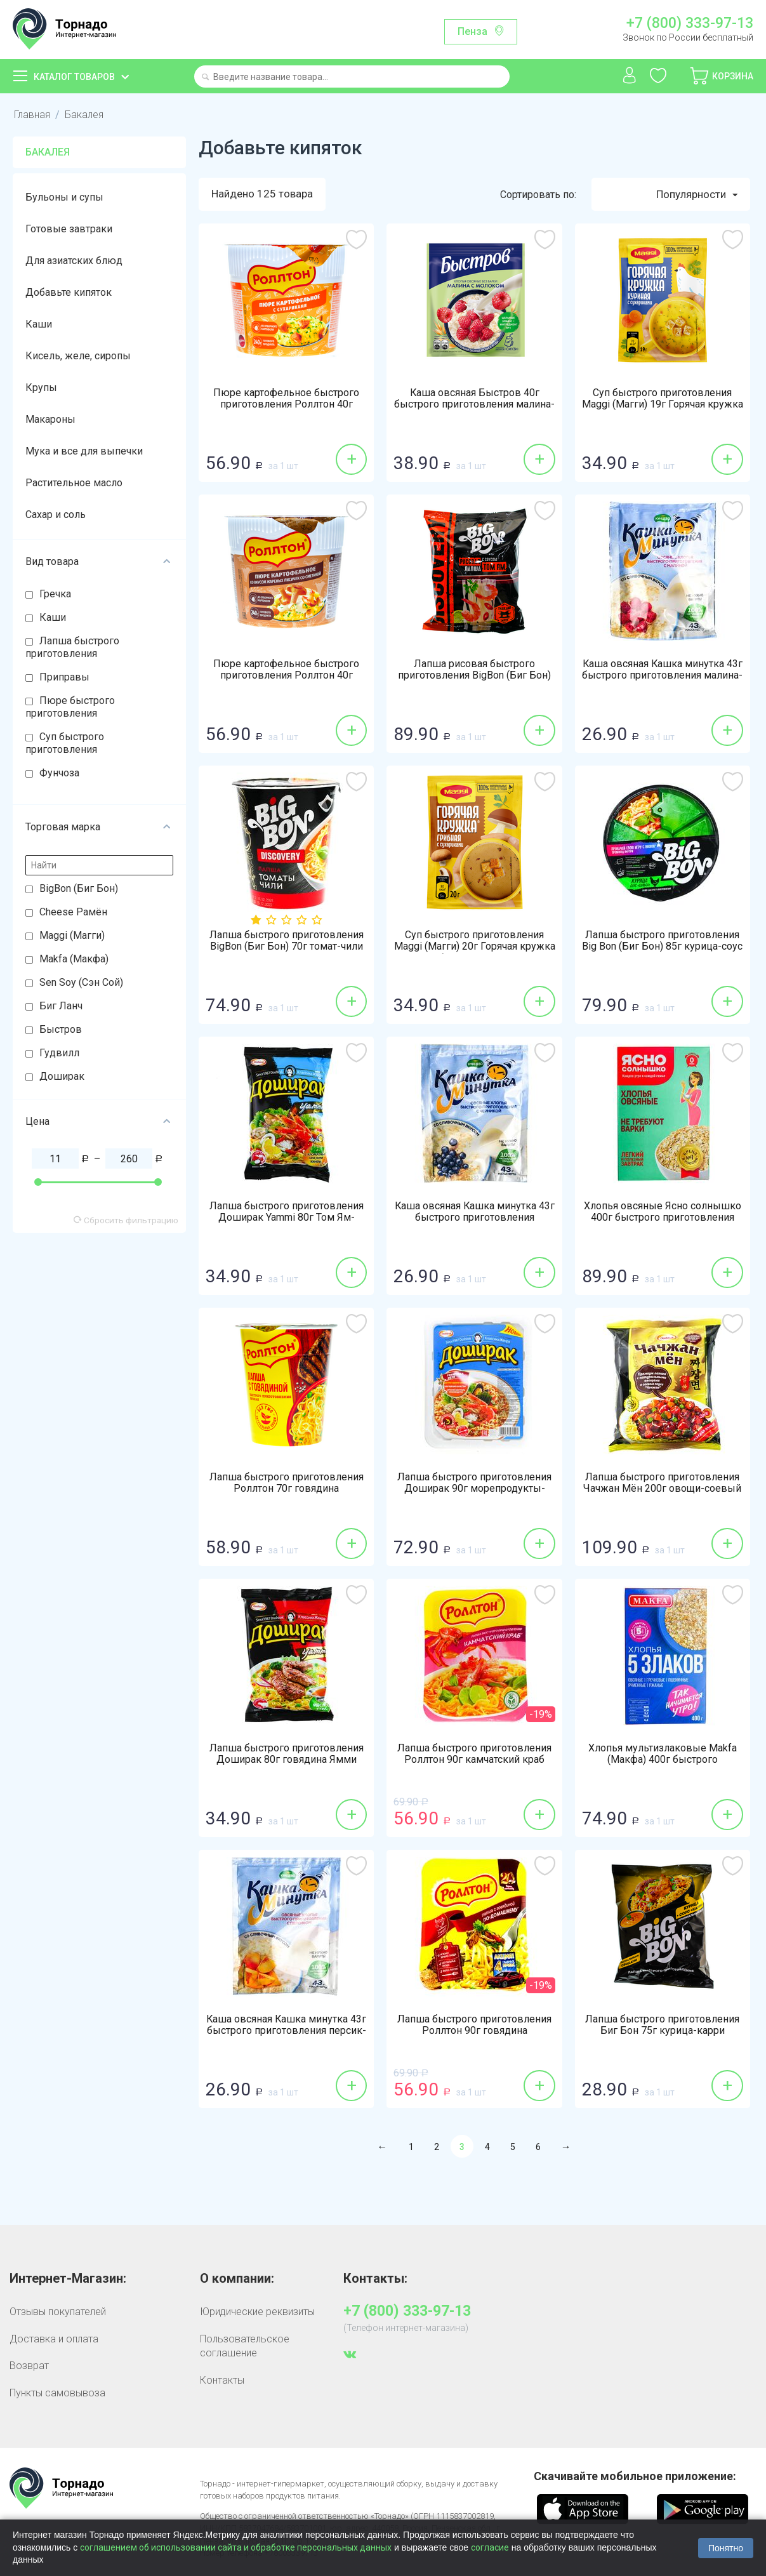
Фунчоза (59, 773)
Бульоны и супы (64, 197)
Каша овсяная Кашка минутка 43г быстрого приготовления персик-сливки (286, 2031)
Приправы (64, 677)
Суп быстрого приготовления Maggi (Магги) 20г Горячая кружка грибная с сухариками (474, 947)
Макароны (50, 419)
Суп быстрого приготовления (64, 743)
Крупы (41, 388)
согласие (490, 2547)
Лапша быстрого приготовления (72, 647)
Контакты (222, 2380)
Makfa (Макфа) (74, 959)
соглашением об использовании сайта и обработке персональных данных (236, 2547)
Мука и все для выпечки (84, 451)
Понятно (725, 2548)
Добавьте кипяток (68, 292)
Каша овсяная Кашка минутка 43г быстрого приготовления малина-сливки (662, 676)
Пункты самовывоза (57, 2393)
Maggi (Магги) (72, 935)
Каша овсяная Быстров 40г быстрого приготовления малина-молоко (474, 405)
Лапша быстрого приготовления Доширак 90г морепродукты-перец (474, 1489)
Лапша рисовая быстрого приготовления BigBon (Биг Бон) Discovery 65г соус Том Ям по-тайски (474, 682)
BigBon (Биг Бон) (78, 888)
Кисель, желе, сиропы (78, 356)
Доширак (61, 1076)
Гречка (55, 594)
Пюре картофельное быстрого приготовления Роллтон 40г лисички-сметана (286, 676)
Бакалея (84, 115)
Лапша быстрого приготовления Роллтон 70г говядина (286, 1483)
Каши (38, 324)
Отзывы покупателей (58, 2312)
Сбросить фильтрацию (126, 1220)
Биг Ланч (61, 1006)
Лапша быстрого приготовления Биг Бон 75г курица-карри (662, 2025)
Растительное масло (73, 483)
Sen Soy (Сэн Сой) (81, 982)
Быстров (60, 1029)
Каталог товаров (74, 77)
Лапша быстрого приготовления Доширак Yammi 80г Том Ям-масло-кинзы (286, 1218)
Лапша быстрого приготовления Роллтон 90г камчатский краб (474, 1754)
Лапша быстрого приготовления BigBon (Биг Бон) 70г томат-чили (286, 941)
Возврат (29, 2366)
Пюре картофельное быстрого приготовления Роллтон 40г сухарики (286, 405)
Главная (32, 115)
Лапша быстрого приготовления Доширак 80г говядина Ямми (286, 1754)
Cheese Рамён (73, 912)
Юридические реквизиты (257, 2312)
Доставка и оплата (54, 2339)
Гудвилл (59, 1053)
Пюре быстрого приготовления (70, 706)
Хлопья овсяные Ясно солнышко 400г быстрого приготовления (662, 1212)
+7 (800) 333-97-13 (689, 23)
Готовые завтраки (68, 229)
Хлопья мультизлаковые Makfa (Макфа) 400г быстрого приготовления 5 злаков (662, 1760)
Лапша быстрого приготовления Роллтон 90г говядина (474, 2025)
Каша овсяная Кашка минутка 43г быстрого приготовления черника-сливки (474, 1218)
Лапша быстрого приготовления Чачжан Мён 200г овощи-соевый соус (662, 1489)
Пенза (472, 31)
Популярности (696, 195)
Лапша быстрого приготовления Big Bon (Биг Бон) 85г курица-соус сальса (662, 947)
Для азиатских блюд (73, 261)
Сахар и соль (55, 514)
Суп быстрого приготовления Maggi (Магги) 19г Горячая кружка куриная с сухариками (662, 405)
